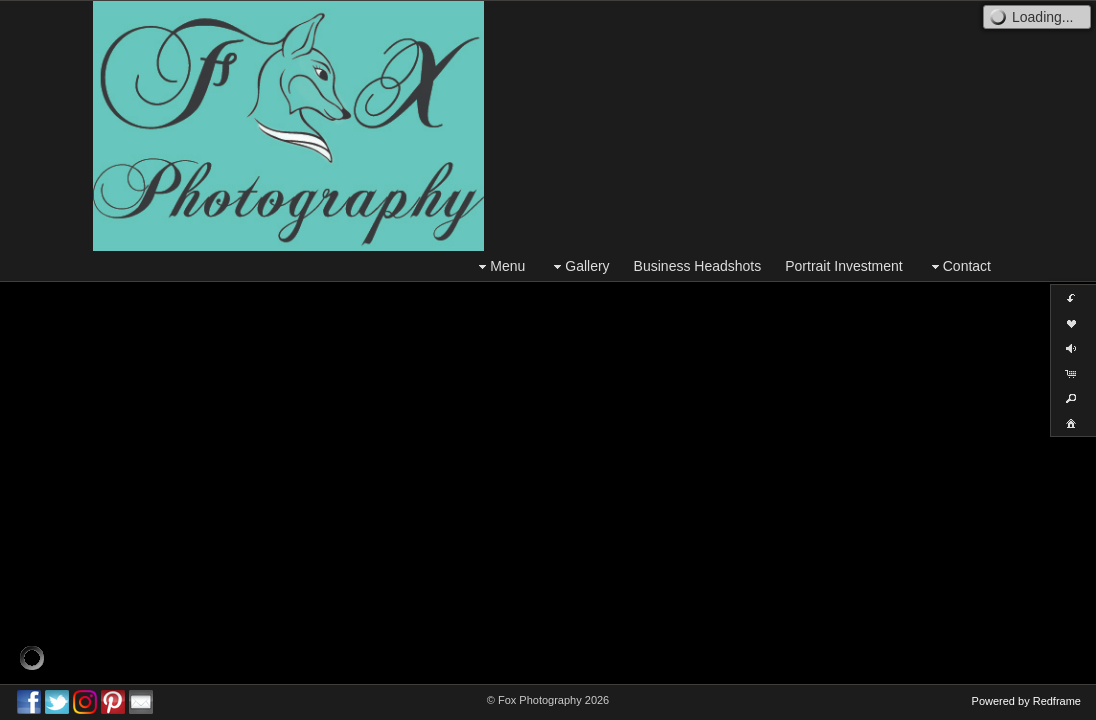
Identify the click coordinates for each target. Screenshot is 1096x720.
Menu (499, 266)
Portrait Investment (844, 266)
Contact (959, 266)
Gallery (579, 266)
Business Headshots (698, 266)
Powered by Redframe (1026, 701)
